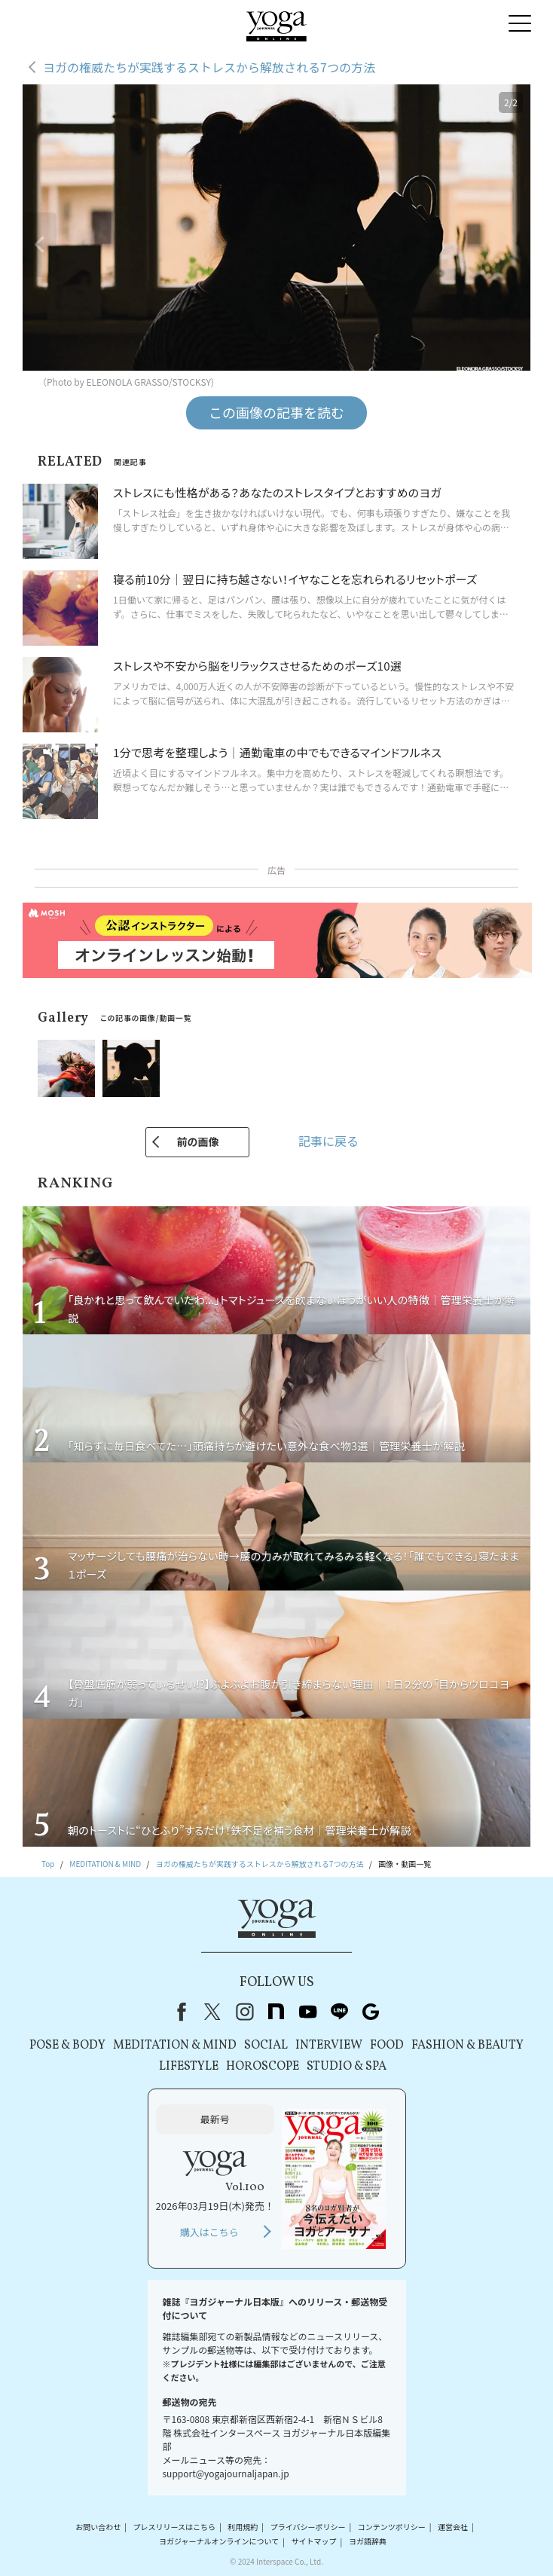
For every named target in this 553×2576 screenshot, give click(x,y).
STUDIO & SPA (346, 2066)
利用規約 (243, 2526)
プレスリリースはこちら (174, 2526)
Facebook (178, 2011)
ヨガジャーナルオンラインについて (219, 2541)
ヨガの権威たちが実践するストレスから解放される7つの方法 (209, 67)
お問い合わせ (98, 2526)
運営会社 (453, 2526)
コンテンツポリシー (392, 2526)
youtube (307, 2011)
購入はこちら (209, 2232)
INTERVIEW (328, 2045)
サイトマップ (314, 2541)
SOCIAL (266, 2045)
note (276, 2011)
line (339, 2011)
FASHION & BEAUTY (467, 2045)
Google (370, 2011)
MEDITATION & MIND (175, 2045)
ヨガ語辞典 (367, 2541)
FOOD (387, 2045)
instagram (244, 2011)
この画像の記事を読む (276, 412)
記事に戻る (328, 1140)
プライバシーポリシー (308, 2526)
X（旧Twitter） (212, 2011)
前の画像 (197, 1141)
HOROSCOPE (262, 2066)
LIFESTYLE (188, 2066)
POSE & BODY (67, 2045)
